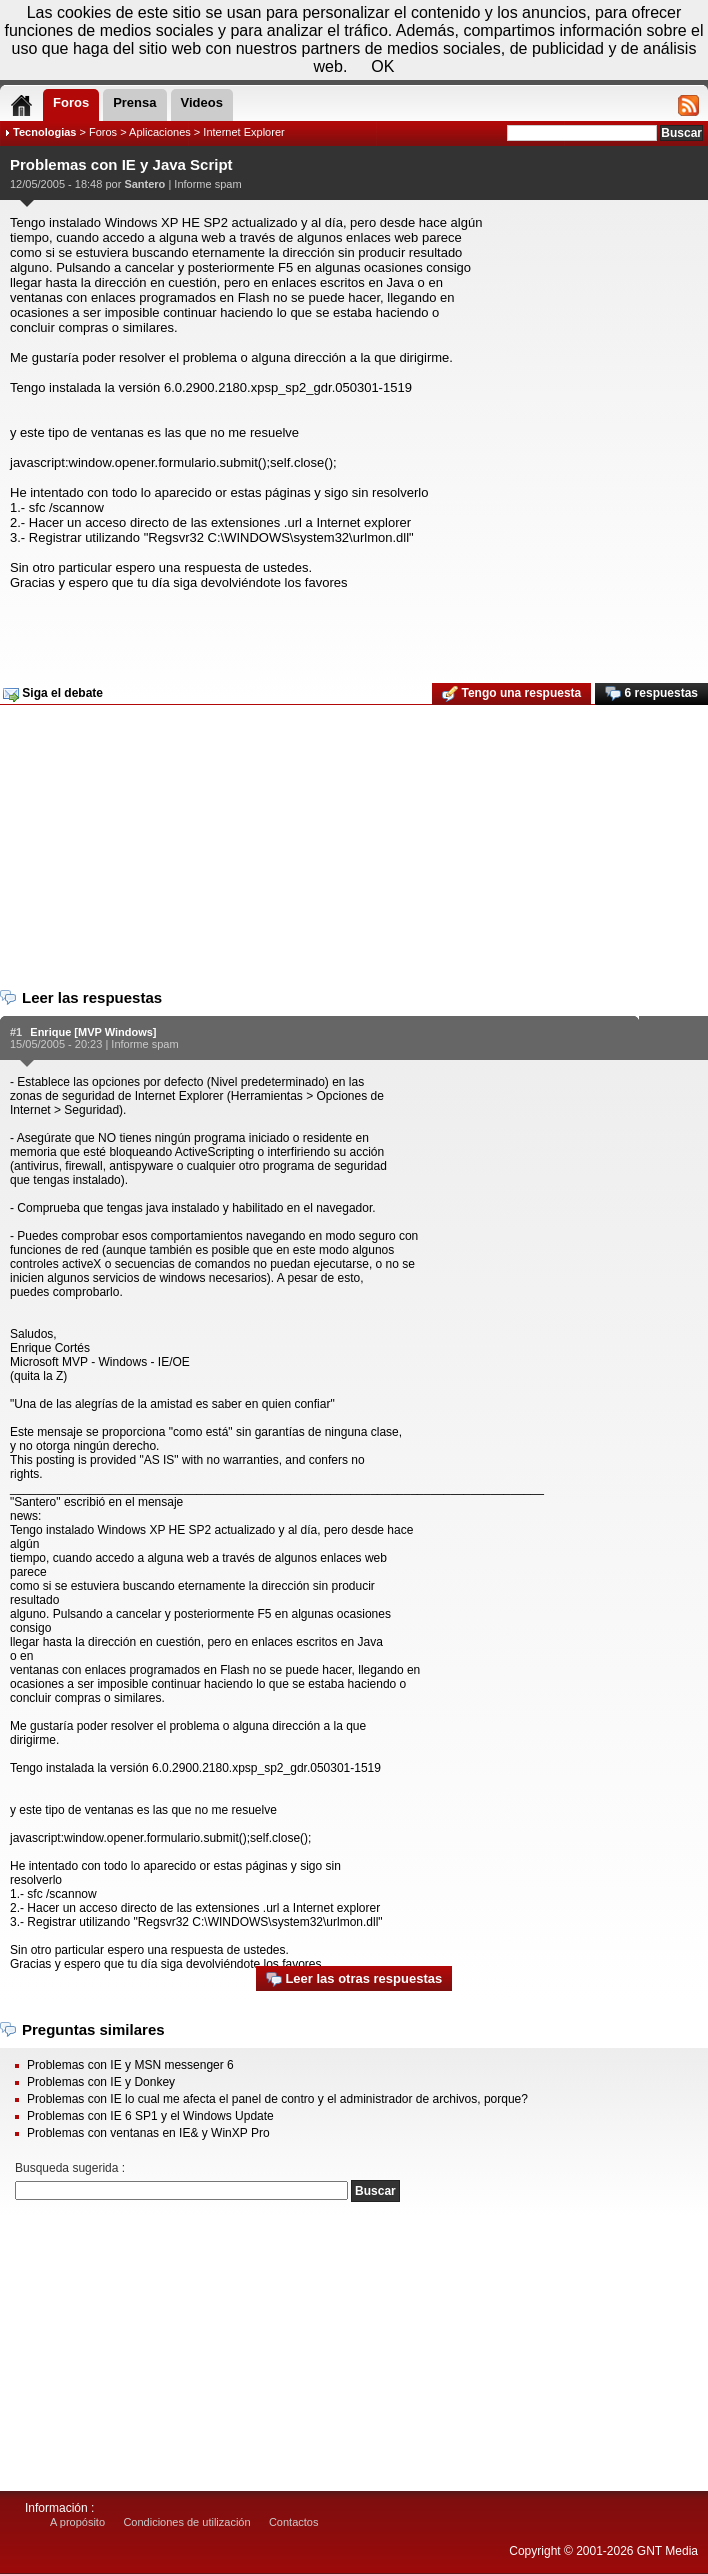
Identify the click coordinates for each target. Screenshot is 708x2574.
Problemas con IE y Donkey (101, 2082)
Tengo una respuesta (511, 694)
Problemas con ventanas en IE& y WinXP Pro (148, 2133)
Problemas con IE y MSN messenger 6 (130, 2065)
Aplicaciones (160, 132)
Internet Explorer (243, 132)
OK (382, 66)
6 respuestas (651, 694)
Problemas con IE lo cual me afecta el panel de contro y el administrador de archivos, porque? (277, 2099)
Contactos (294, 2522)
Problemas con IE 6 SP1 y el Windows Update (150, 2116)
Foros (103, 132)
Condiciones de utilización (186, 2522)
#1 (16, 1032)
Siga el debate (53, 694)
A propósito (77, 2522)
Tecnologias (44, 132)
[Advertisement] (351, 630)
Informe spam (207, 184)
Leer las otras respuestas (354, 1979)
